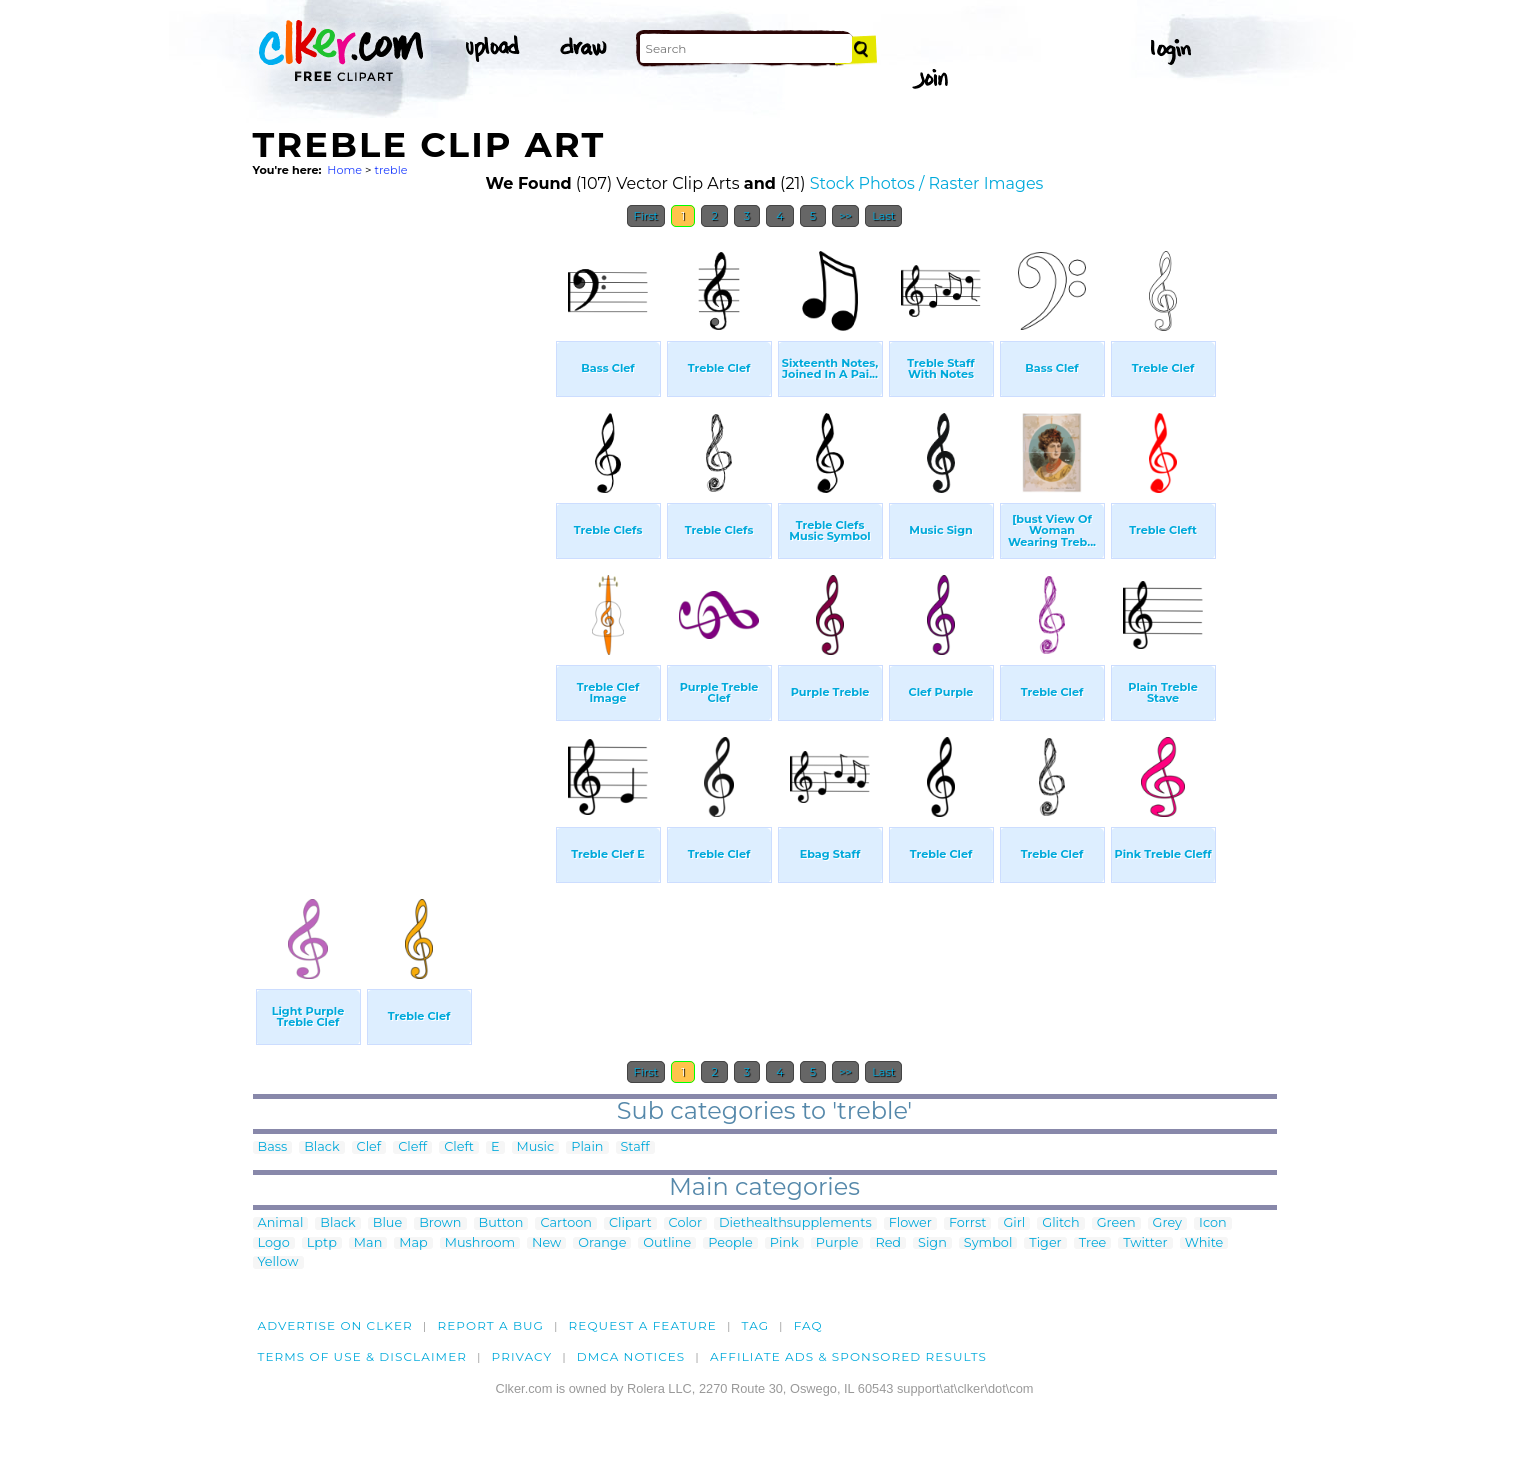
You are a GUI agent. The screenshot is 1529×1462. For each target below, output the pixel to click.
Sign (932, 1243)
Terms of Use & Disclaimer (363, 1356)
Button (501, 1223)
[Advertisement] (403, 538)
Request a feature (643, 1325)
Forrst (967, 1223)
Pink (784, 1243)
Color (685, 1223)
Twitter (1145, 1243)
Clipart (630, 1223)
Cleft (459, 1147)
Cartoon (566, 1223)
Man (368, 1243)
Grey (1167, 1223)
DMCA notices (631, 1356)
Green (1116, 1223)
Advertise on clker (335, 1325)
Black (321, 1147)
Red (888, 1243)
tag (755, 1325)
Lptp (322, 1243)
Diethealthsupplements (795, 1223)
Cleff (412, 1147)
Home (344, 170)
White (1204, 1243)
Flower (910, 1223)
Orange (602, 1243)
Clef (369, 1147)
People (730, 1243)
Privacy (522, 1356)
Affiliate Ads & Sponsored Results (848, 1356)
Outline (667, 1243)
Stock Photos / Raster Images (927, 183)
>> (845, 216)
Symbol (988, 1243)
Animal (281, 1223)
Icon (1213, 1223)
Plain (587, 1147)
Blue (387, 1223)
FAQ (808, 1325)
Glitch (1060, 1223)
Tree (1093, 1243)
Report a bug (490, 1325)
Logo (274, 1243)
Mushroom (480, 1243)
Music (536, 1147)
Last (883, 216)
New (546, 1243)
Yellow (278, 1262)
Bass (273, 1147)
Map (413, 1243)
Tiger (1045, 1243)
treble (390, 170)
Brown (440, 1223)
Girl (1014, 1223)
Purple (837, 1243)
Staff (635, 1147)
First (646, 216)
